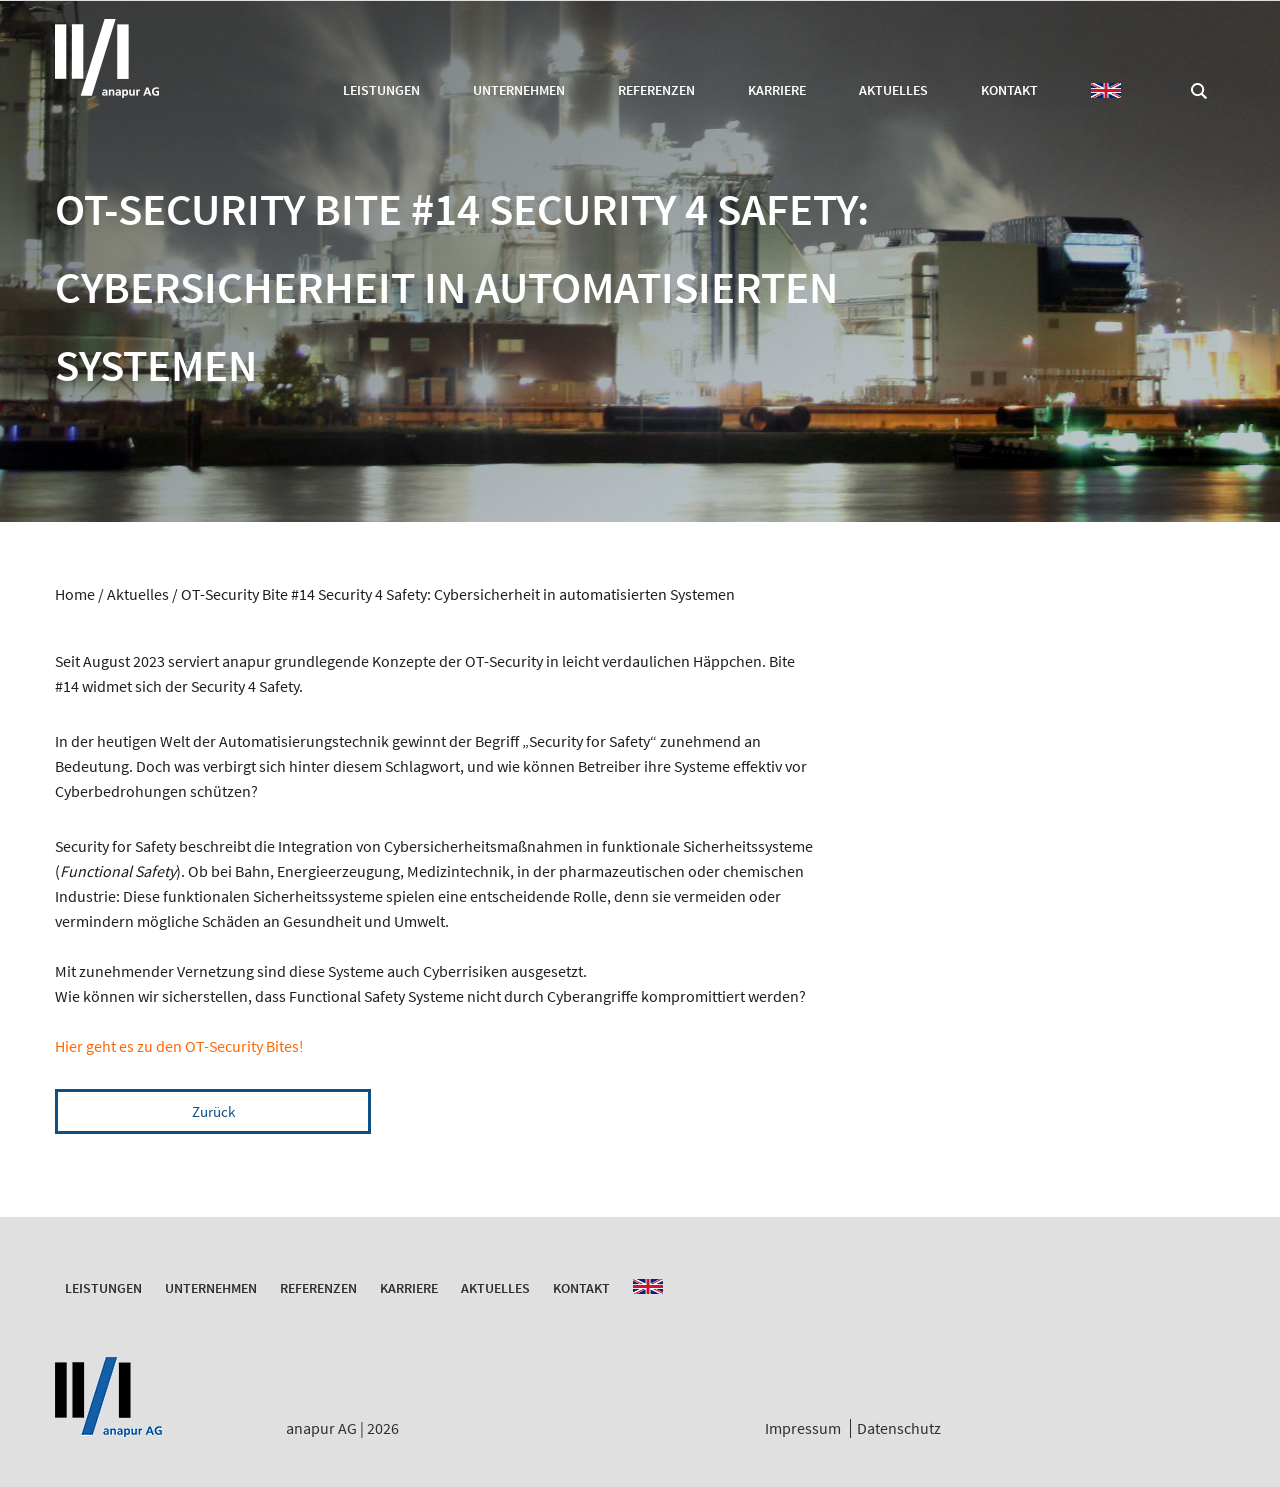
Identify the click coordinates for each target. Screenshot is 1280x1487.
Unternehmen (519, 90)
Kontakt (1009, 90)
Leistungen (381, 90)
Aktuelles (893, 90)
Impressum (803, 1428)
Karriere (777, 90)
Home (75, 594)
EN (1106, 90)
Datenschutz (899, 1428)
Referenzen (656, 90)
